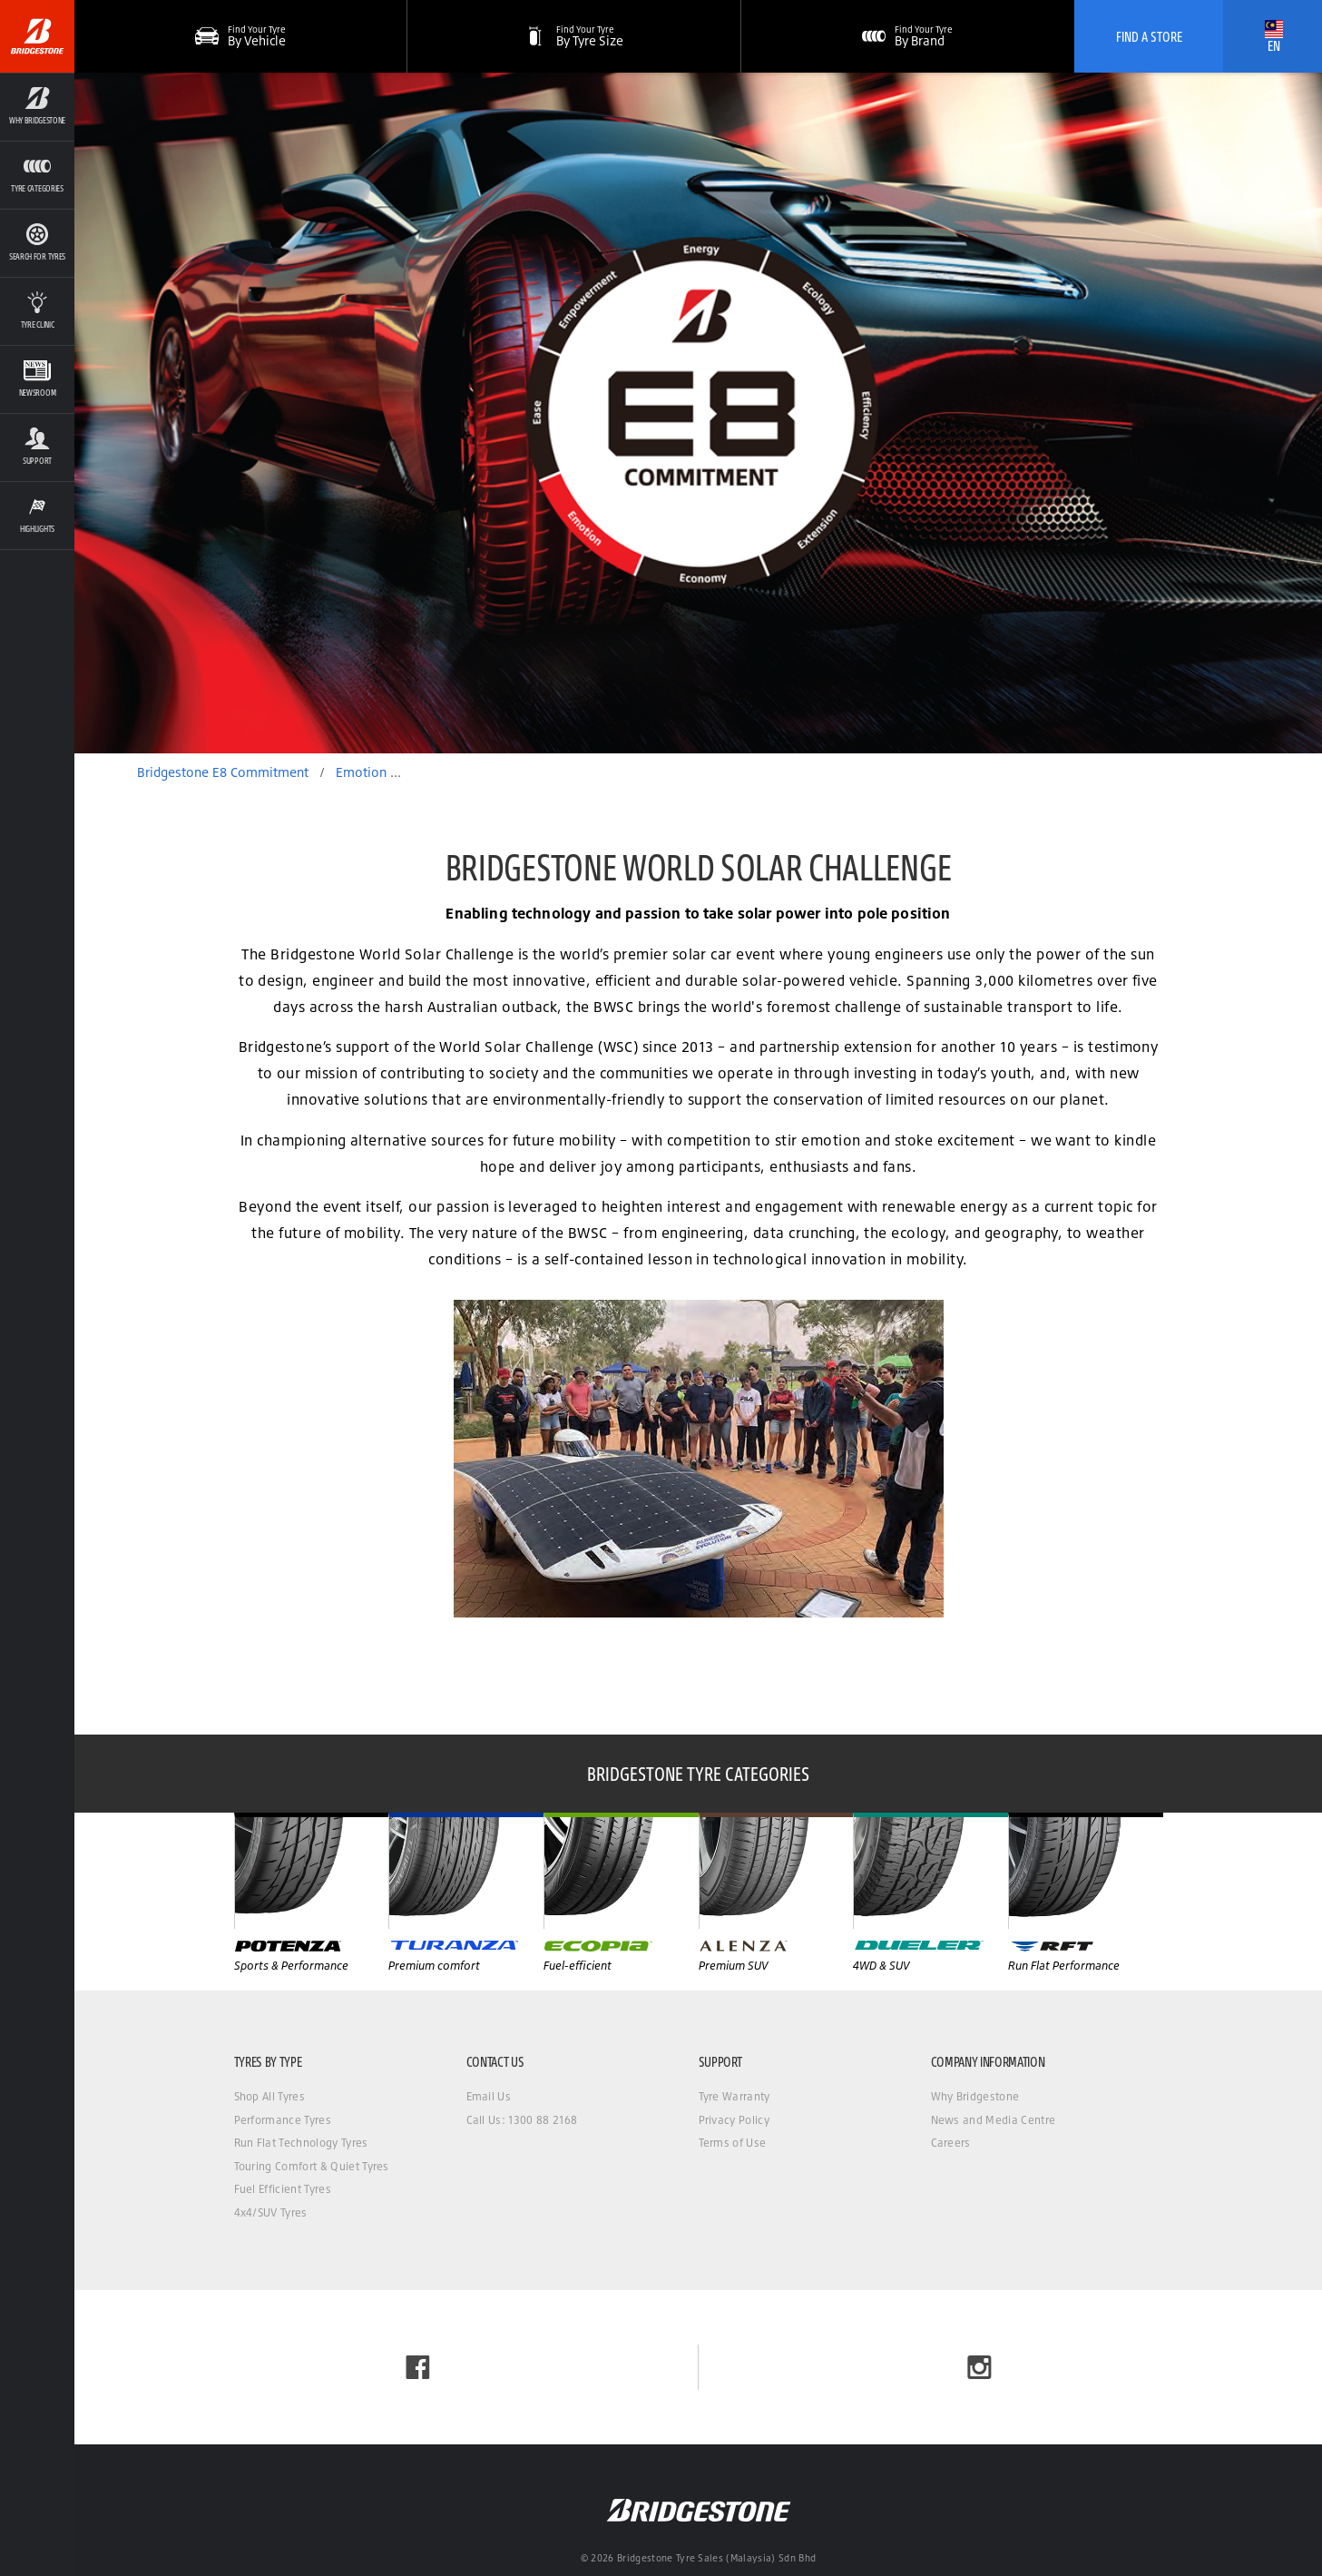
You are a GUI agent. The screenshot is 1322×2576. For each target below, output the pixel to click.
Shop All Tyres (269, 2096)
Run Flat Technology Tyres (301, 2142)
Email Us (489, 2096)
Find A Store (1149, 36)
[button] (573, 36)
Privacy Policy (734, 2120)
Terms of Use (733, 2142)
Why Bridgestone (975, 2096)
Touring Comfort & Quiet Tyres (311, 2166)
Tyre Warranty (734, 2096)
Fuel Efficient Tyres (282, 2189)
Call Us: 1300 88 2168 (522, 2120)
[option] (698, 413)
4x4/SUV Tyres (271, 2212)
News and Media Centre (993, 2120)
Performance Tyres (282, 2120)
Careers (951, 2142)
